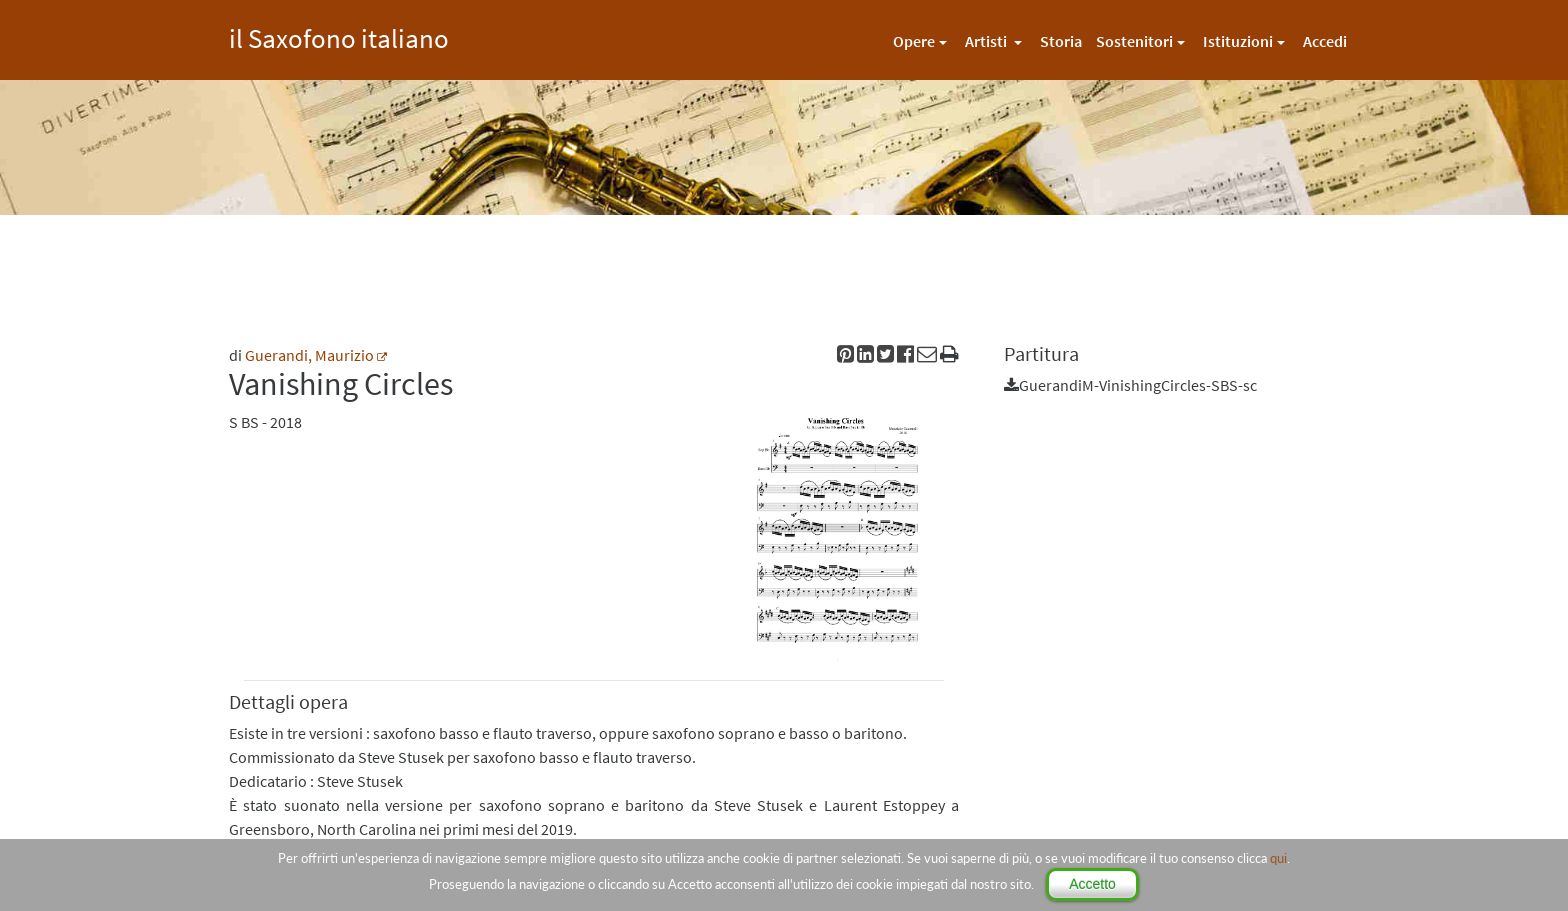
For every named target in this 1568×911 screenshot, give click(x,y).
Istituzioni (1238, 41)
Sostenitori (1134, 41)
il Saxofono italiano (339, 35)
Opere (914, 41)
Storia (1061, 41)
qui (1278, 858)
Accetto (1092, 884)
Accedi (1325, 41)
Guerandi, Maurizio (309, 355)
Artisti (987, 41)
